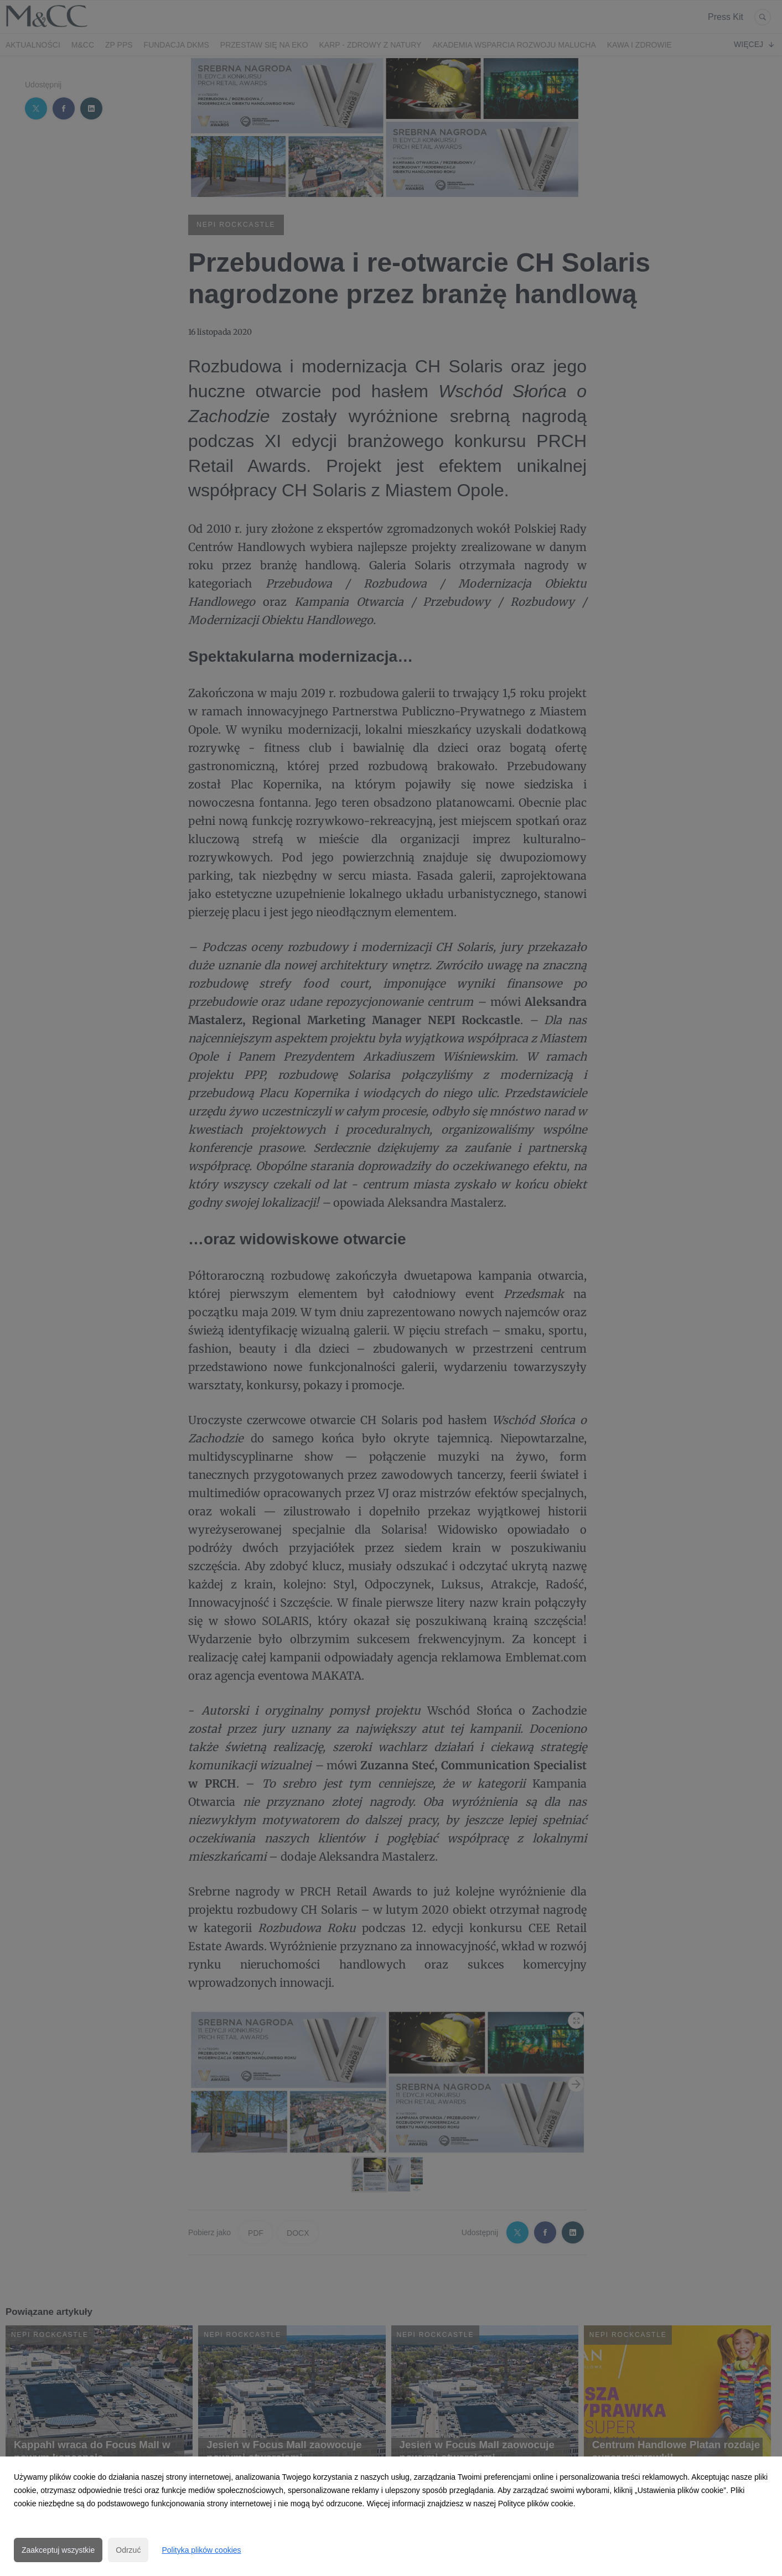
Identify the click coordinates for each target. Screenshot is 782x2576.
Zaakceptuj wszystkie (58, 2550)
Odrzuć (128, 2550)
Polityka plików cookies (201, 2550)
